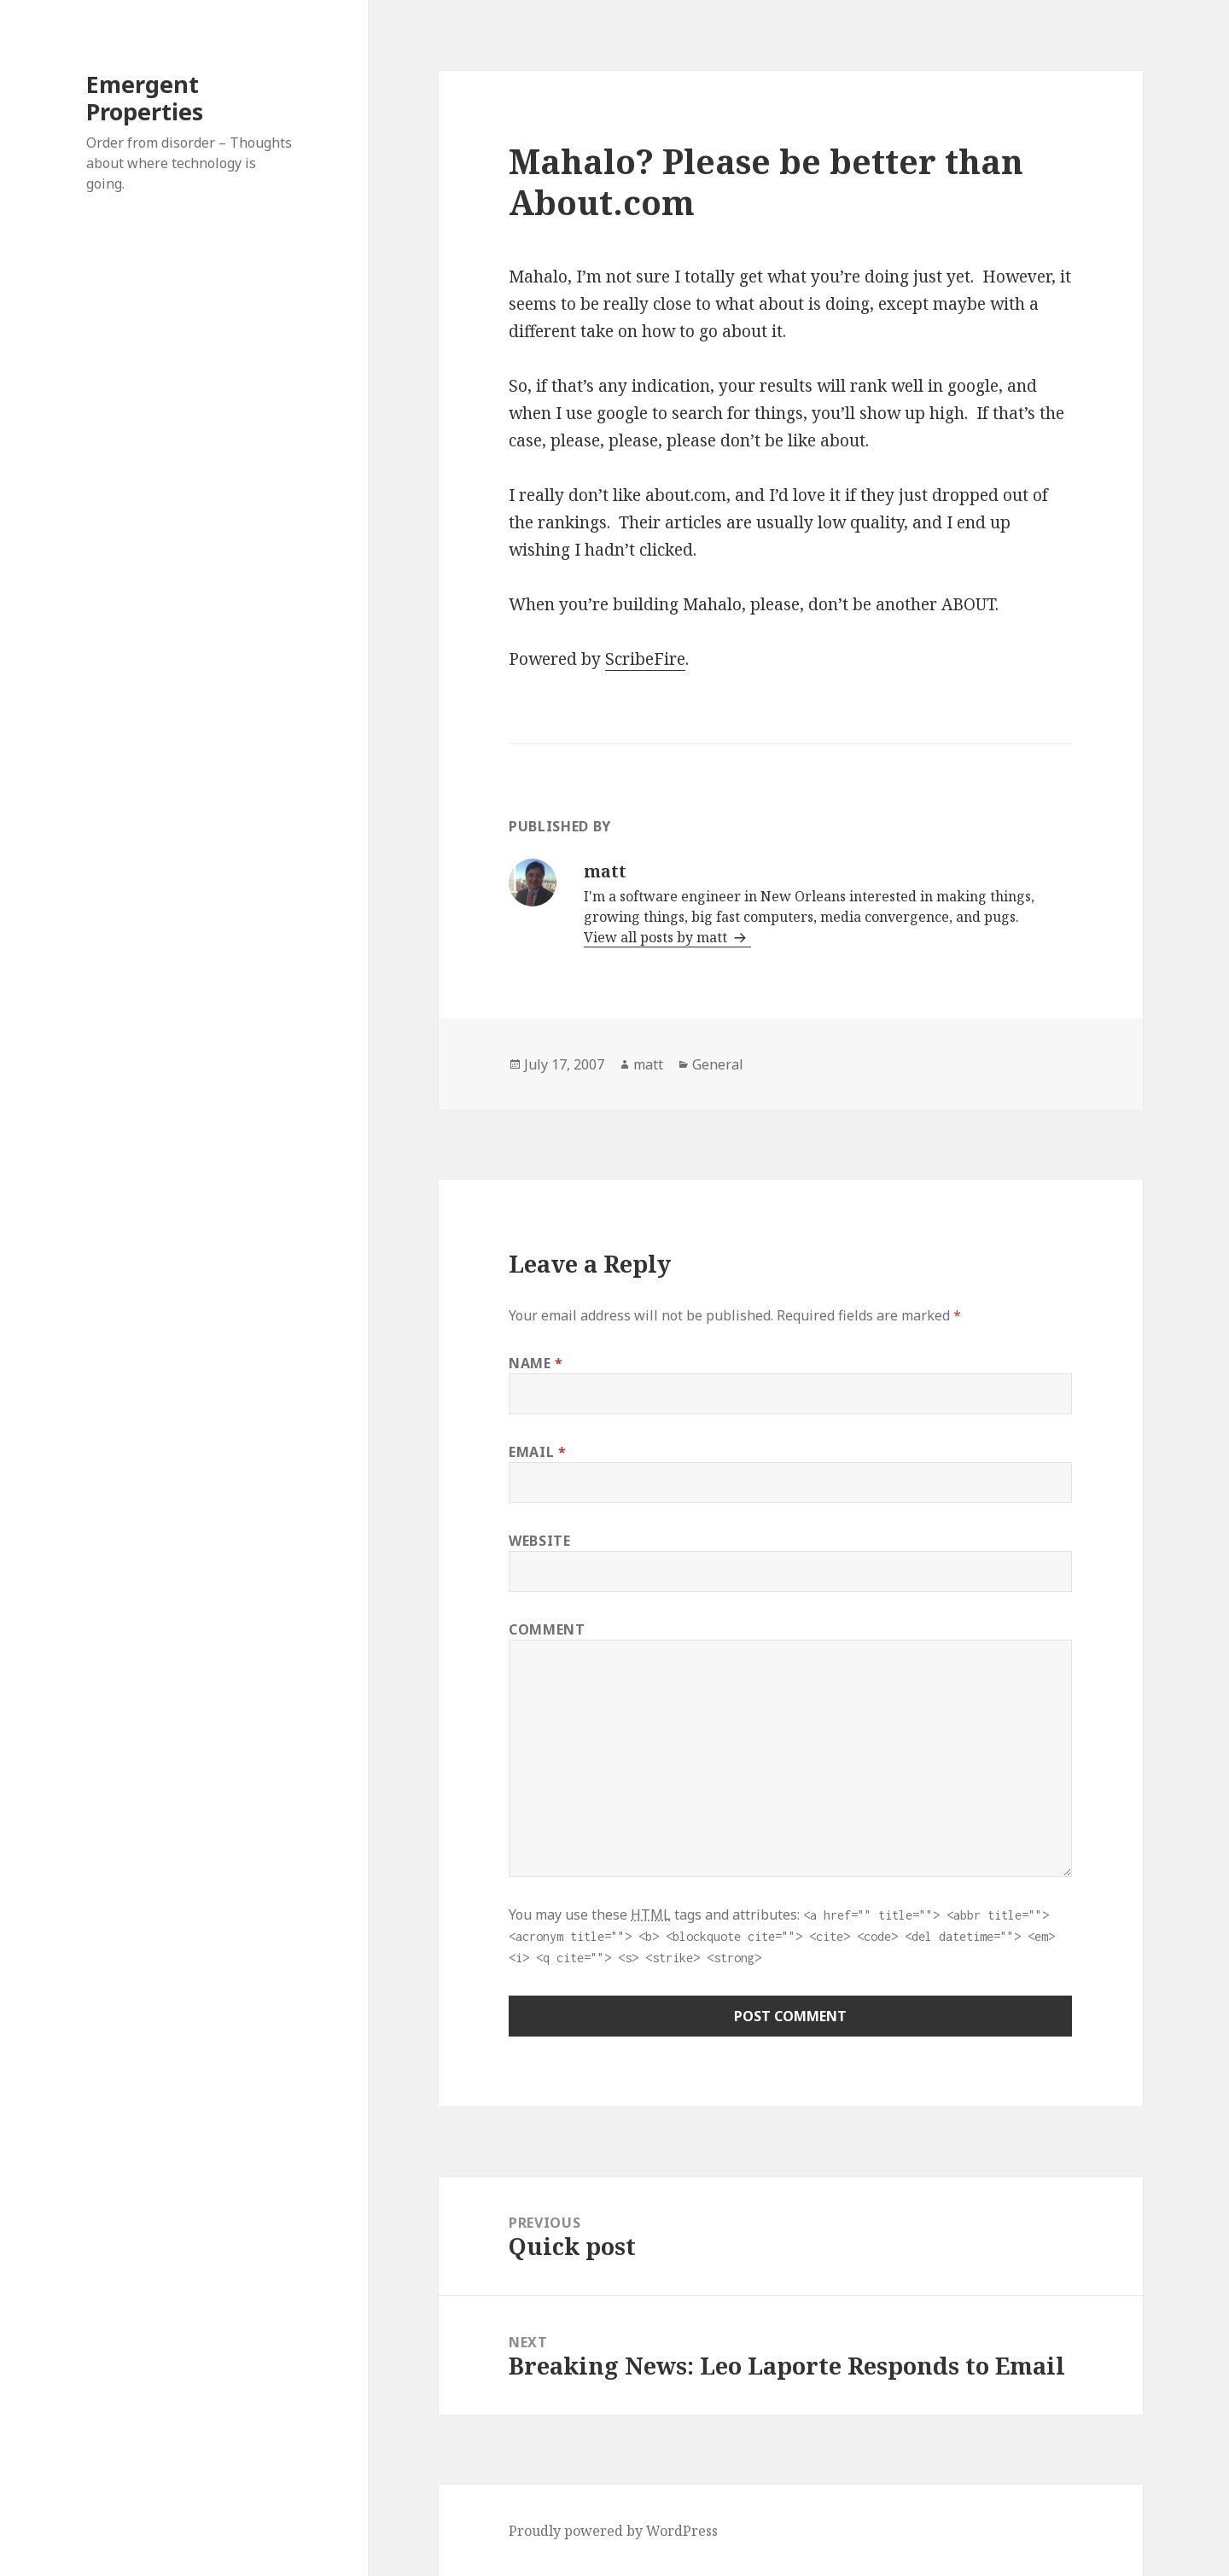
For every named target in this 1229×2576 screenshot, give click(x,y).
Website (539, 1540)
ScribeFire (645, 659)
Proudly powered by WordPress (613, 2530)
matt (648, 1064)
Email (537, 1451)
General (717, 1064)
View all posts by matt (657, 937)
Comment (547, 1629)
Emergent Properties (144, 97)
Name (536, 1363)
